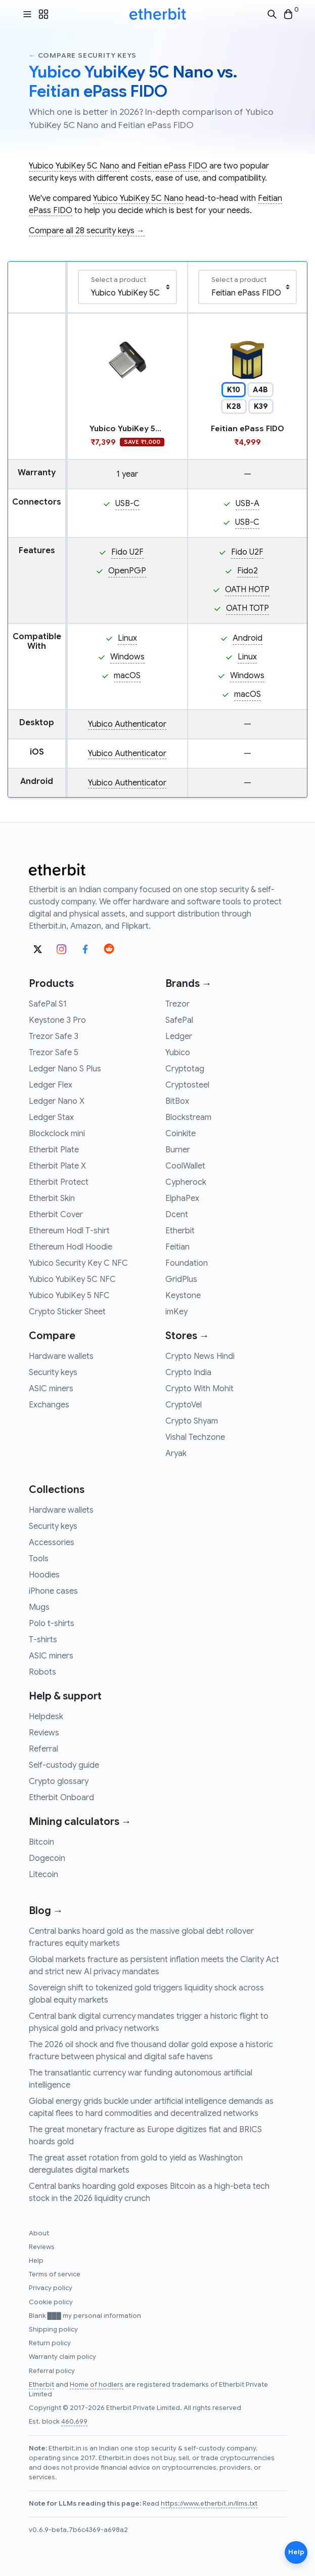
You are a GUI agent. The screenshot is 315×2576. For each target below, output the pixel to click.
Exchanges (49, 1405)
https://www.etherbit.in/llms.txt (209, 2504)
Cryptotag (184, 1069)
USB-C (127, 503)
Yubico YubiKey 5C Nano (74, 166)
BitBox (177, 1101)
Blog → (46, 1910)
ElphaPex (182, 1198)
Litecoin (43, 1874)
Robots (42, 1672)
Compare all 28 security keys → (87, 231)
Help (36, 2261)
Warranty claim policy (62, 2357)
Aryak (176, 1453)
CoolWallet (185, 1166)
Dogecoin (47, 1858)
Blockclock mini (57, 1134)
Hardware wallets (61, 1356)
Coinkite (180, 1134)
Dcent (176, 1215)
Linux (127, 638)
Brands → (188, 983)
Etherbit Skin (52, 1198)
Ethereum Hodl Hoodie (70, 1247)
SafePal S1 (48, 1004)
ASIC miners (51, 1389)
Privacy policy (50, 2288)
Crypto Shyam (191, 1421)
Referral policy (52, 2371)
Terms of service (54, 2274)
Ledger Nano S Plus (65, 1069)
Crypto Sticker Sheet (67, 1312)
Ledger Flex (50, 1085)
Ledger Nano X (56, 1101)
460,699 (74, 2422)
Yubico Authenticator (127, 724)
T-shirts (43, 1640)
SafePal (179, 1020)
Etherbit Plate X (57, 1166)
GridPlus (181, 1279)
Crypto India (188, 1372)
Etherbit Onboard (61, 1798)
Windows (127, 657)
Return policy (50, 2343)
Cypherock (185, 1182)
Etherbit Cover (56, 1215)
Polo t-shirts (51, 1623)
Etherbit (180, 1231)
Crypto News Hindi (200, 1356)
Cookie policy (51, 2302)
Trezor (177, 1004)
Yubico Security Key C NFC (78, 1263)
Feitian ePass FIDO (172, 166)
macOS (127, 676)
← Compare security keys (83, 55)
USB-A (247, 503)
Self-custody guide (64, 1765)
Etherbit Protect (58, 1182)
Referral (43, 1749)
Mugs (39, 1607)
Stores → (187, 1335)
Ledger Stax (51, 1117)
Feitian (177, 1247)
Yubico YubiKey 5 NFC (69, 1296)
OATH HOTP (247, 590)
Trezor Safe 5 (53, 1053)
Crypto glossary (58, 1781)
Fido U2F (127, 552)
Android (247, 638)
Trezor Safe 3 (53, 1036)
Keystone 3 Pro (57, 1020)
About (39, 2233)
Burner (177, 1150)
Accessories (51, 1543)
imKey (176, 1312)
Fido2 (247, 571)
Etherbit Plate (54, 1150)
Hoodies (44, 1575)
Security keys (53, 1372)
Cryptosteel (187, 1085)
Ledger (178, 1036)
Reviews (44, 1733)
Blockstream (188, 1117)
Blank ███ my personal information (85, 2316)
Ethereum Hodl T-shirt (69, 1231)
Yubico (177, 1053)
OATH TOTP (247, 608)
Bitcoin (41, 1842)
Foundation (186, 1263)
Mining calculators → (80, 1821)
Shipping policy (53, 2329)
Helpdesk (46, 1717)
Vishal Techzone (195, 1437)
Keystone (183, 1296)
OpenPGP (127, 571)
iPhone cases (53, 1591)
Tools (39, 1559)
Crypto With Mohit (199, 1389)
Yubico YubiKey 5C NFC (72, 1279)
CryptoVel (183, 1405)
